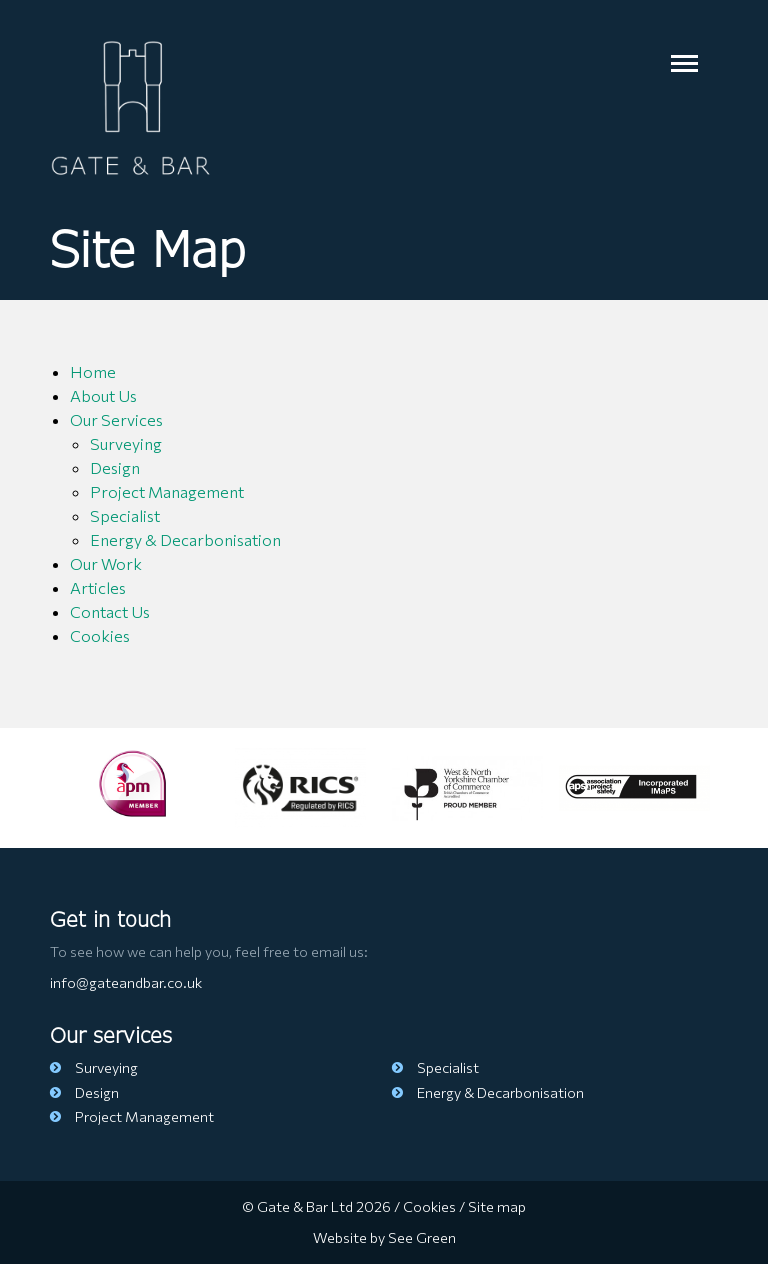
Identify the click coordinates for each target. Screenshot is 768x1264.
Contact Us (110, 611)
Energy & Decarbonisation (185, 539)
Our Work (106, 563)
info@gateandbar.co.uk (126, 982)
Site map (497, 1206)
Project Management (167, 491)
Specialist (125, 515)
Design (115, 467)
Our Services (116, 419)
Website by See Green (384, 1237)
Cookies (100, 635)
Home (93, 371)
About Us (103, 395)
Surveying (126, 443)
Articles (98, 587)
